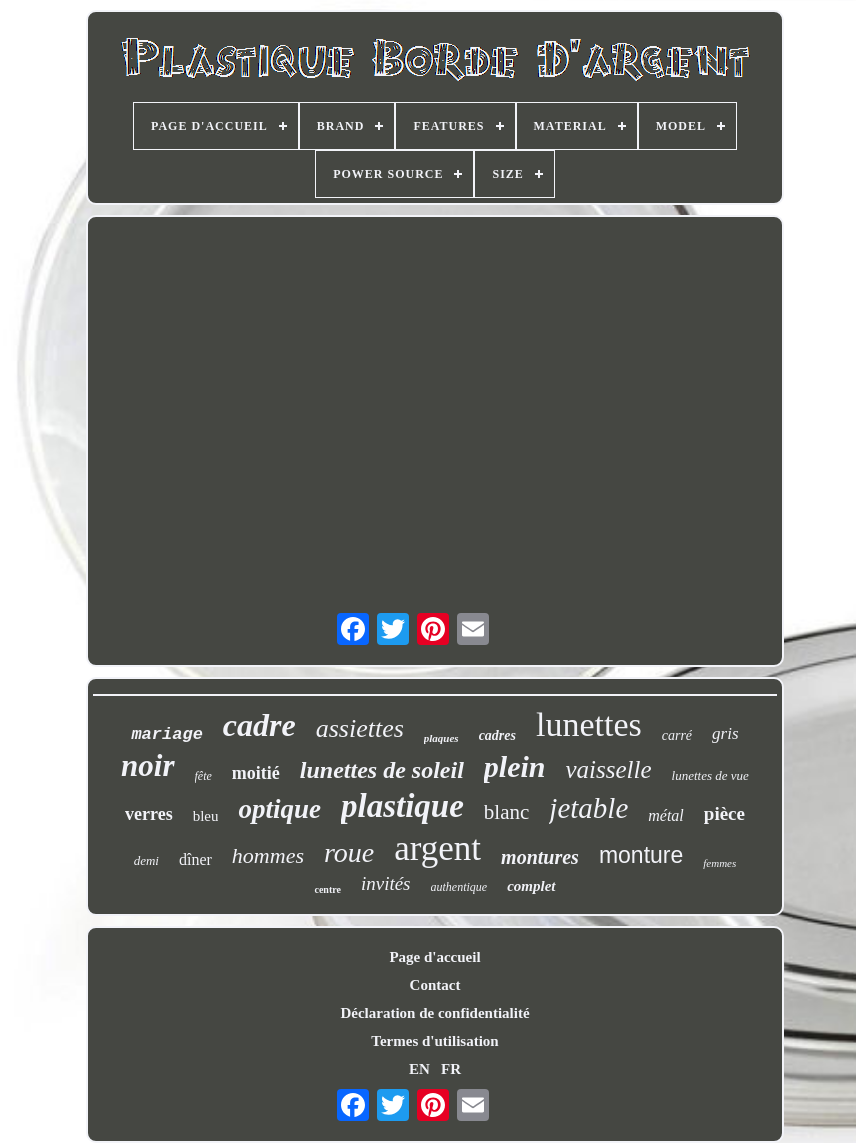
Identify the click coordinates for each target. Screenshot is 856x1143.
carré (677, 735)
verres (149, 814)
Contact (435, 985)
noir (147, 765)
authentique (459, 887)
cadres (497, 735)
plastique (402, 806)
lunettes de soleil (382, 770)
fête (203, 776)
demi (146, 860)
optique (279, 809)
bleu (206, 816)
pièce (724, 813)
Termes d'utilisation (434, 1041)
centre (327, 889)
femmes (719, 863)
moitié (256, 773)
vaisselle (609, 769)
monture (641, 855)
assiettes (360, 728)
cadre (259, 725)
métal (666, 815)
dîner (195, 859)
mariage (166, 734)
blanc (506, 812)
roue (349, 852)
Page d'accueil (434, 957)
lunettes (589, 724)
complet (531, 886)
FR (451, 1069)
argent (437, 848)
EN (419, 1069)
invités (386, 883)
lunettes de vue (710, 775)
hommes (268, 855)
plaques (441, 738)
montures (540, 857)
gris (725, 733)
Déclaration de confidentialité (434, 1013)
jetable (588, 808)
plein (515, 766)
